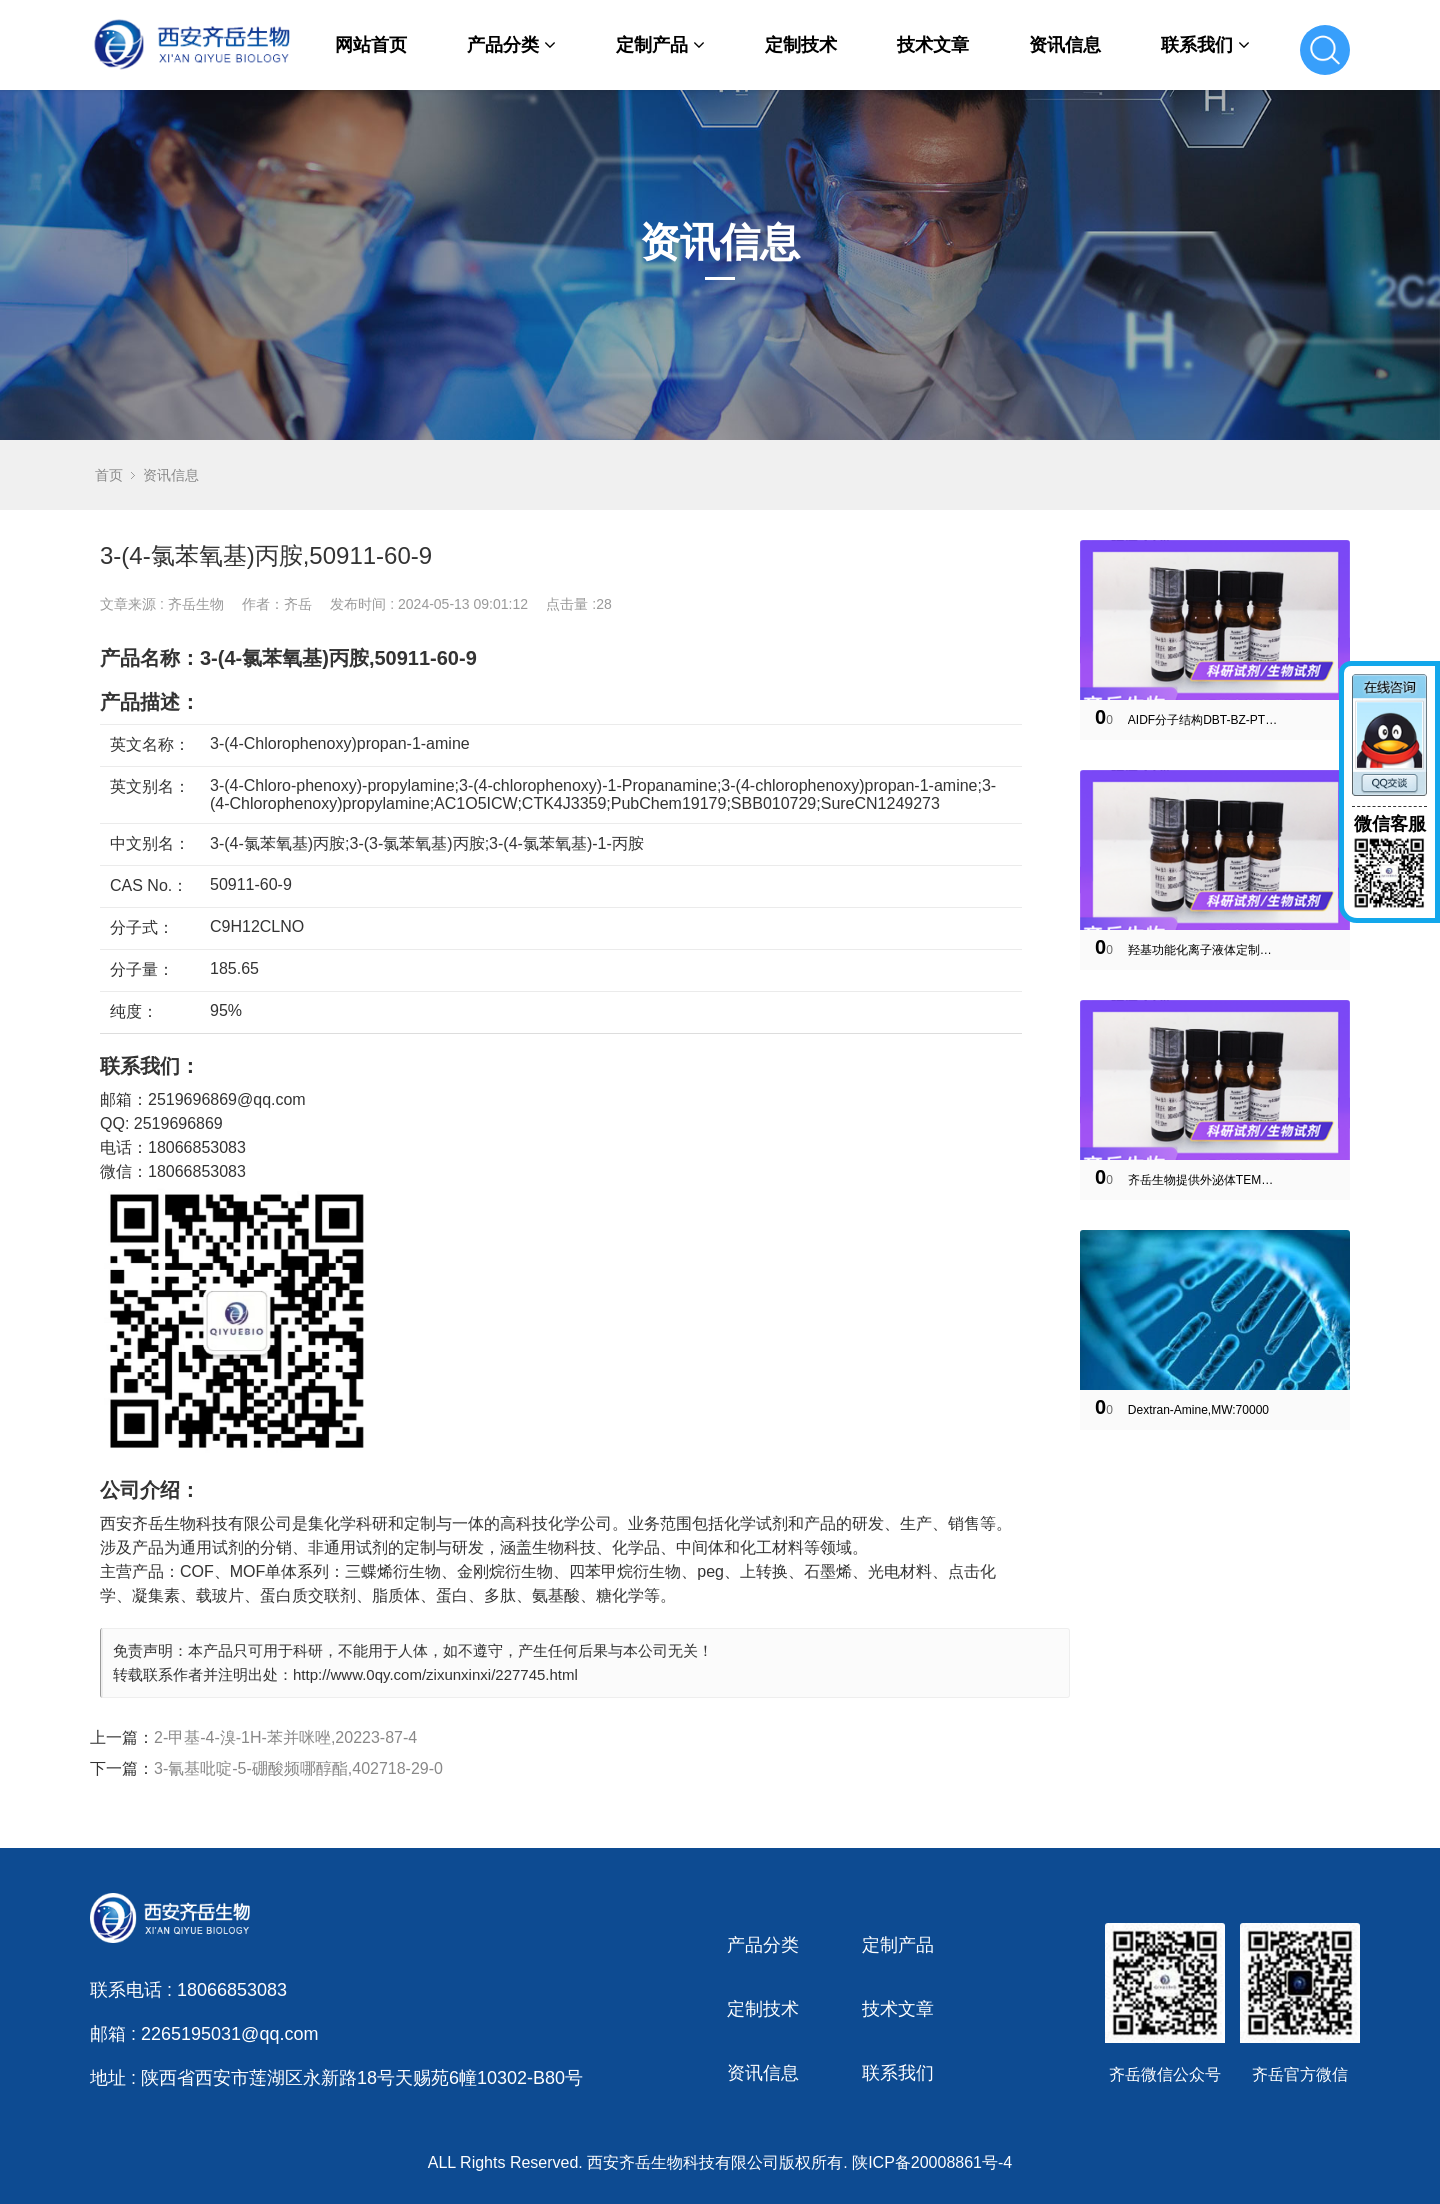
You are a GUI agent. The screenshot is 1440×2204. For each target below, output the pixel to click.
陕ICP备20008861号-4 (932, 2162)
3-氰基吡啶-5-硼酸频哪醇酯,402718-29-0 (298, 1768)
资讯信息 (1065, 45)
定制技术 (801, 45)
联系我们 (1205, 45)
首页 (109, 475)
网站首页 (371, 45)
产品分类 (511, 45)
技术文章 (933, 45)
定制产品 (660, 45)
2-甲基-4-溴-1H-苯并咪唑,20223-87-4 (285, 1737)
